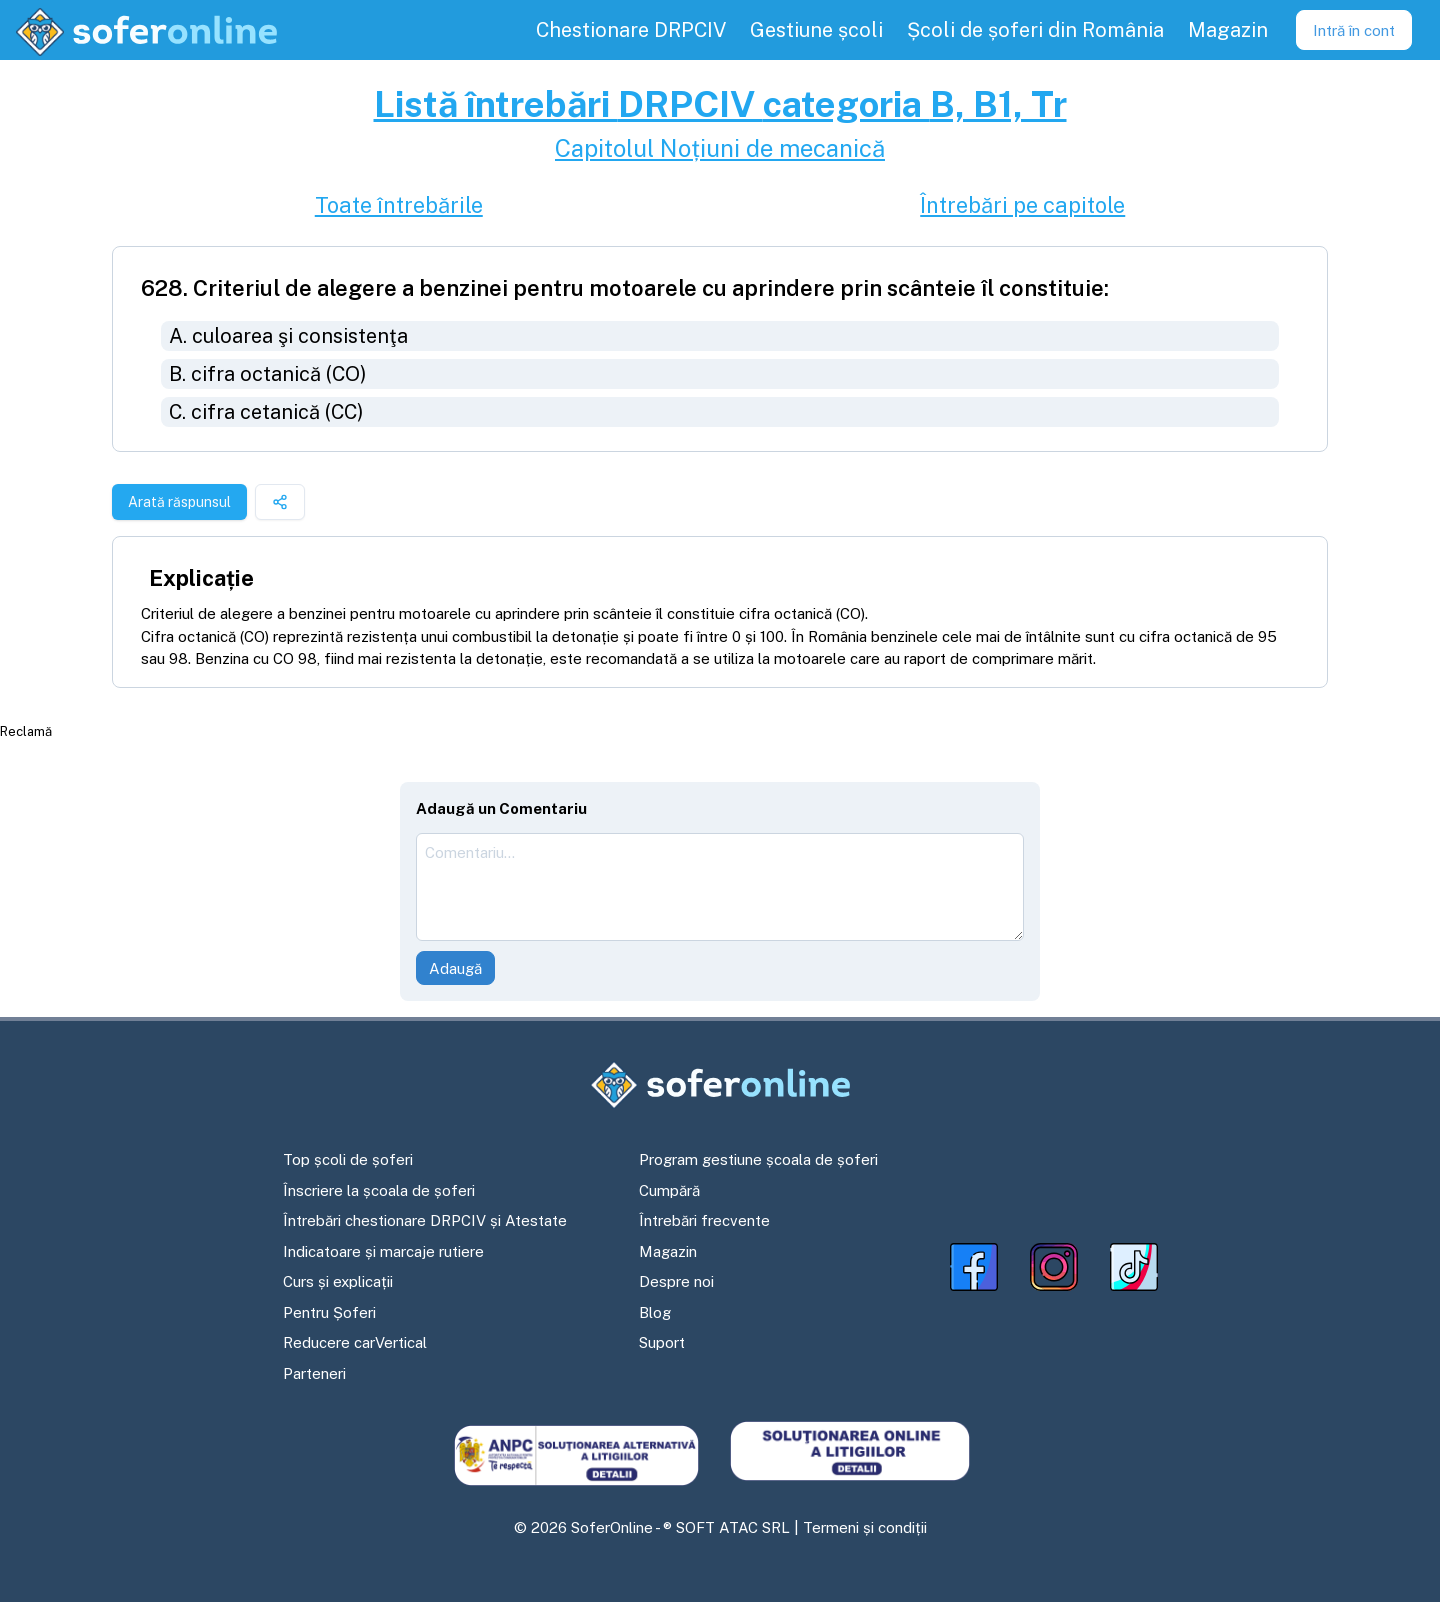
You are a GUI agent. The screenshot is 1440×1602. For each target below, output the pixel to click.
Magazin (668, 1251)
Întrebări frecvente (704, 1220)
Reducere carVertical (355, 1342)
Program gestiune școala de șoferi (758, 1159)
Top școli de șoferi (348, 1159)
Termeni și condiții (865, 1527)
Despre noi (676, 1281)
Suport (662, 1342)
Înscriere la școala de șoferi (379, 1190)
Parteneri (314, 1373)
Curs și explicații (338, 1281)
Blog (655, 1312)
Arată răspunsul (179, 502)
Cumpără (669, 1190)
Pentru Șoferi (329, 1312)
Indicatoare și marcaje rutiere (383, 1251)
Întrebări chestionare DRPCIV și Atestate (425, 1220)
